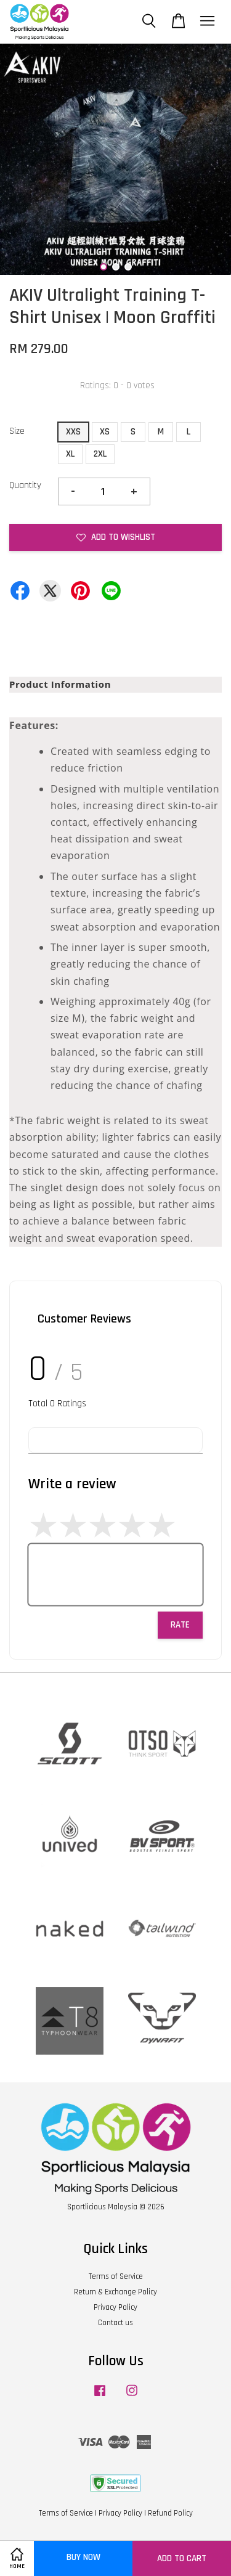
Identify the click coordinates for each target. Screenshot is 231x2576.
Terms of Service (116, 2276)
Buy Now (83, 2557)
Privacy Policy (115, 2307)
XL (70, 454)
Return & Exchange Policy (115, 2292)
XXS (73, 432)
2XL (100, 454)
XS (105, 432)
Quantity (25, 485)
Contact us (115, 2323)
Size (17, 431)
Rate (180, 1625)
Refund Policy (170, 2513)
